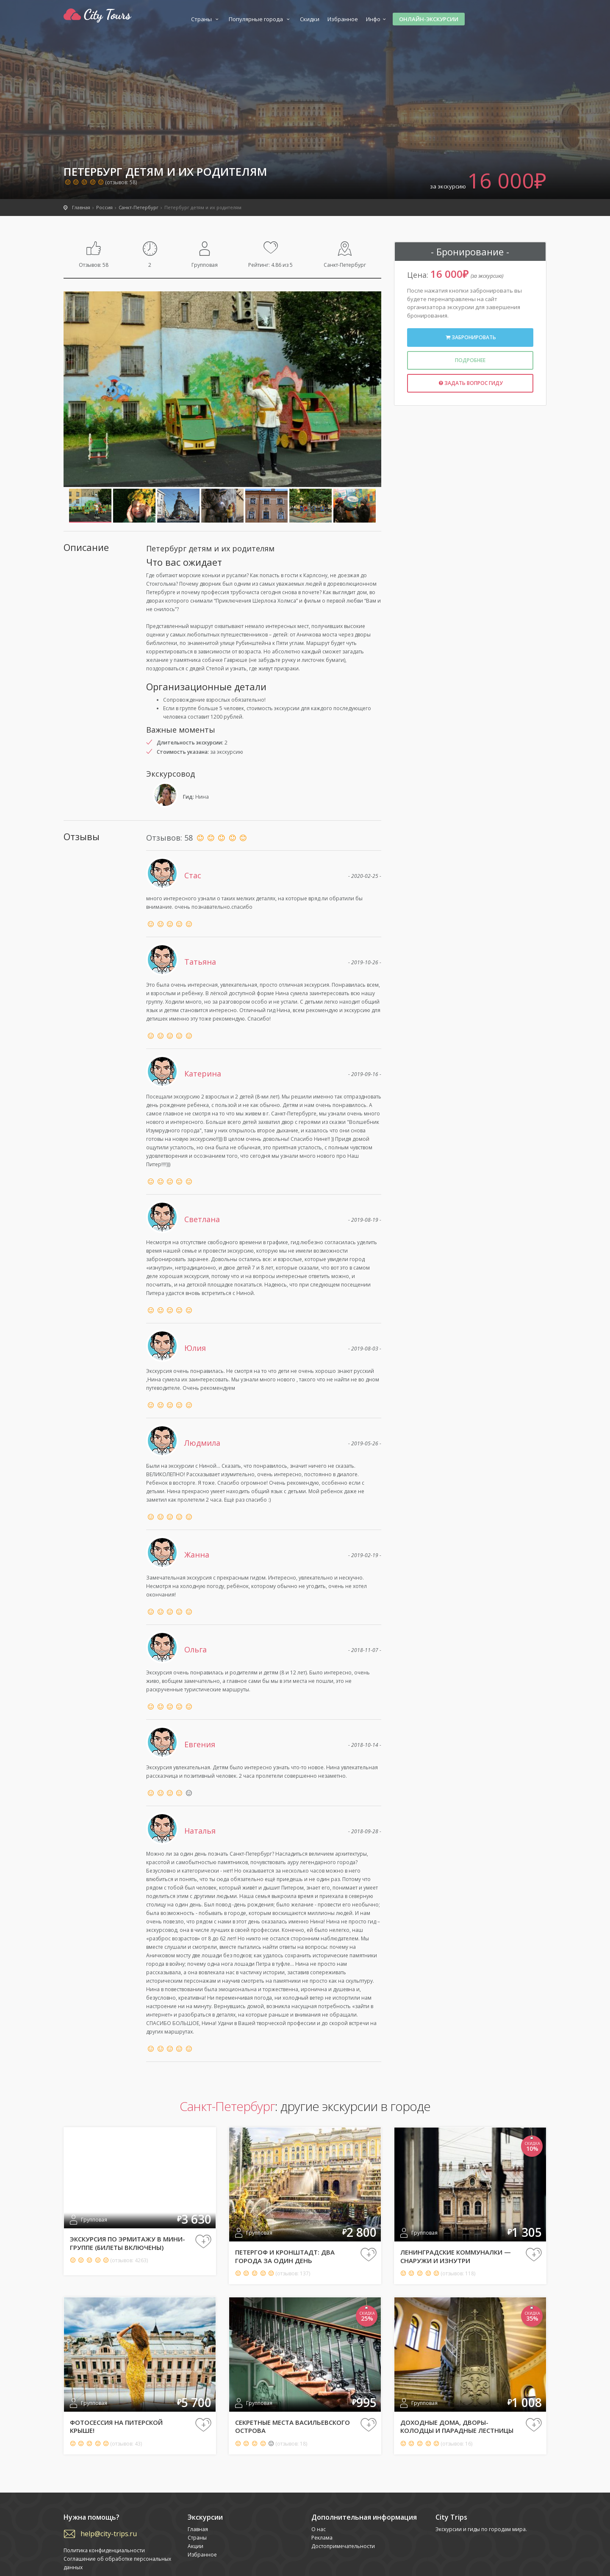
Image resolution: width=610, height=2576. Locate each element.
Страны (206, 19)
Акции (195, 2546)
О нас (318, 2529)
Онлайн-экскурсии (428, 19)
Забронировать (470, 337)
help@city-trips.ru (108, 2533)
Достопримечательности (343, 2546)
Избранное (342, 19)
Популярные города (260, 19)
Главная (198, 2529)
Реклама (322, 2537)
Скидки (309, 19)
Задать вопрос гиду (470, 383)
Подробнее (470, 360)
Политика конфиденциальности (104, 2550)
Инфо (377, 19)
